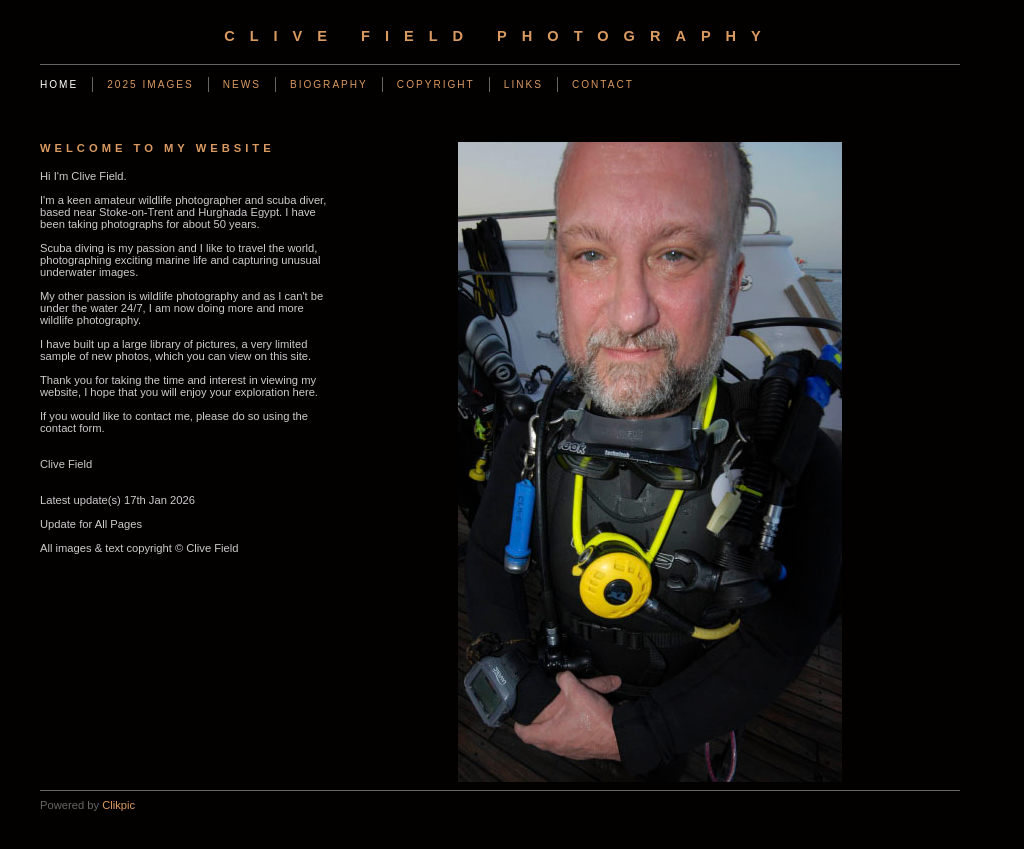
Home (59, 84)
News (242, 84)
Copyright (436, 84)
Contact (603, 84)
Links (523, 84)
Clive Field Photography (500, 36)
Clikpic (118, 805)
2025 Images (150, 84)
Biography (329, 84)
